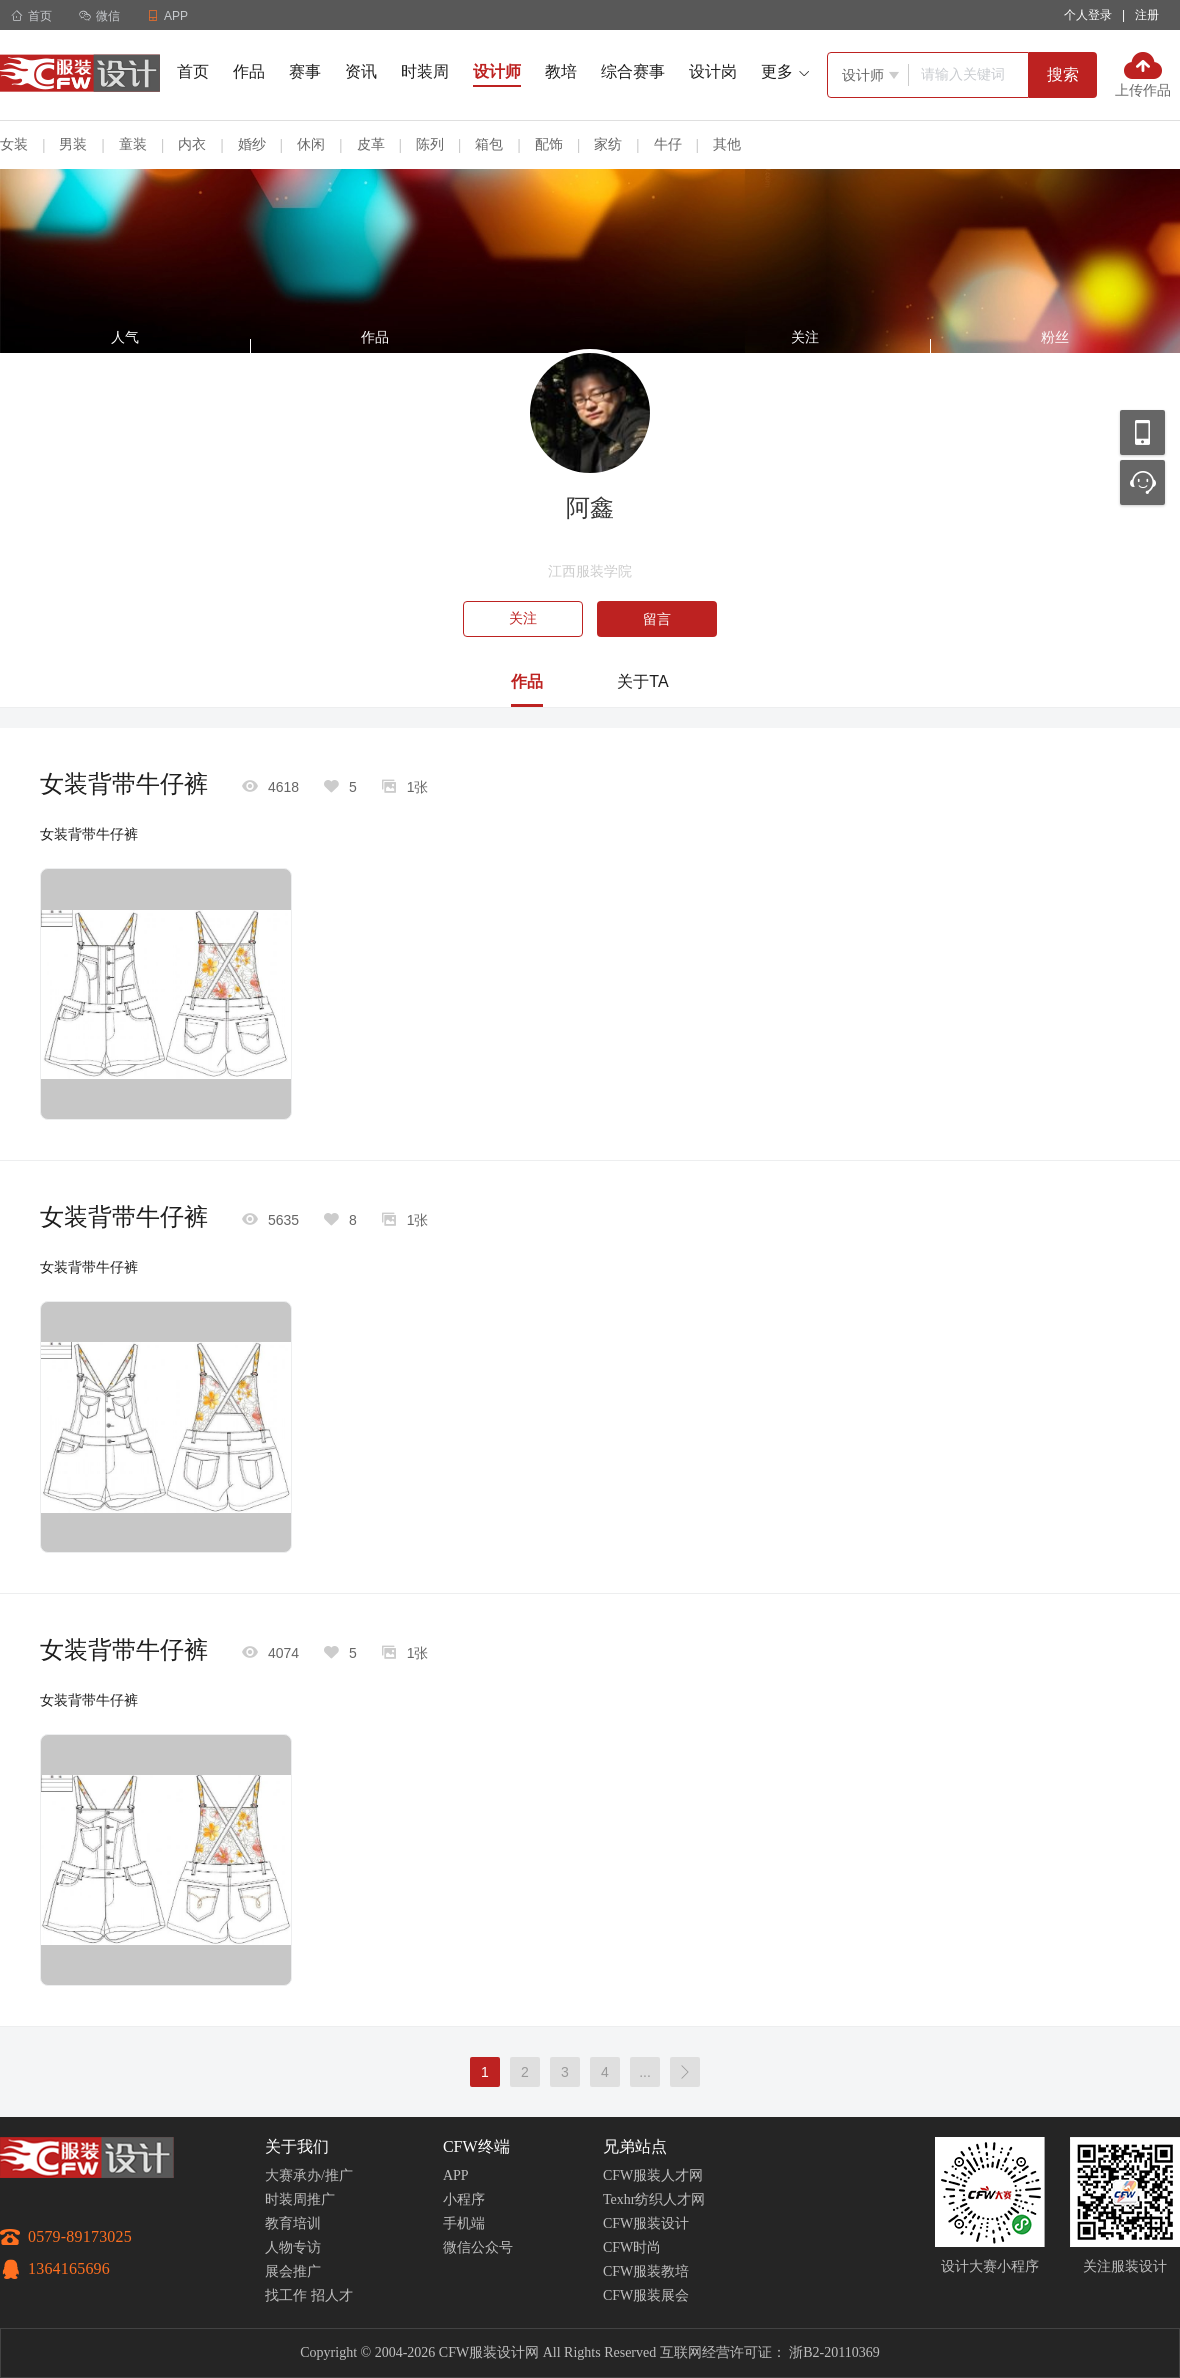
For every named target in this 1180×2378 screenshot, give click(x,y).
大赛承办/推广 (309, 2175)
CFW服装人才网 (653, 2175)
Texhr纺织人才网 (654, 2199)
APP (456, 2175)
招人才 (332, 2295)
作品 (249, 71)
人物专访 (293, 2247)
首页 (31, 16)
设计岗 (713, 71)
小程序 (464, 2199)
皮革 (371, 144)
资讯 (361, 71)
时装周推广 (300, 2199)
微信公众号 (478, 2247)
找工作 (286, 2295)
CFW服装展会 (646, 2295)
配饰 (549, 144)
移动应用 (1142, 432)
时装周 (425, 71)
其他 (727, 144)
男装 (73, 144)
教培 (561, 71)
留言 (657, 619)
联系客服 (1142, 482)
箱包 (489, 144)
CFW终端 (476, 2146)
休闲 (311, 144)
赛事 (305, 71)
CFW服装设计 (646, 2223)
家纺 (608, 144)
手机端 (464, 2223)
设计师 (497, 71)
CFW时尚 (632, 2247)
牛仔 (668, 144)
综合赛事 (633, 71)
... (645, 2072)
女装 (14, 144)
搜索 (1063, 74)
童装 (133, 144)
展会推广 (293, 2271)
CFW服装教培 (646, 2271)
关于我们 (297, 2146)
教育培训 (293, 2223)
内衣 (192, 144)
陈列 (430, 144)
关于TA (642, 681)
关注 (523, 618)
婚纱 (252, 144)
